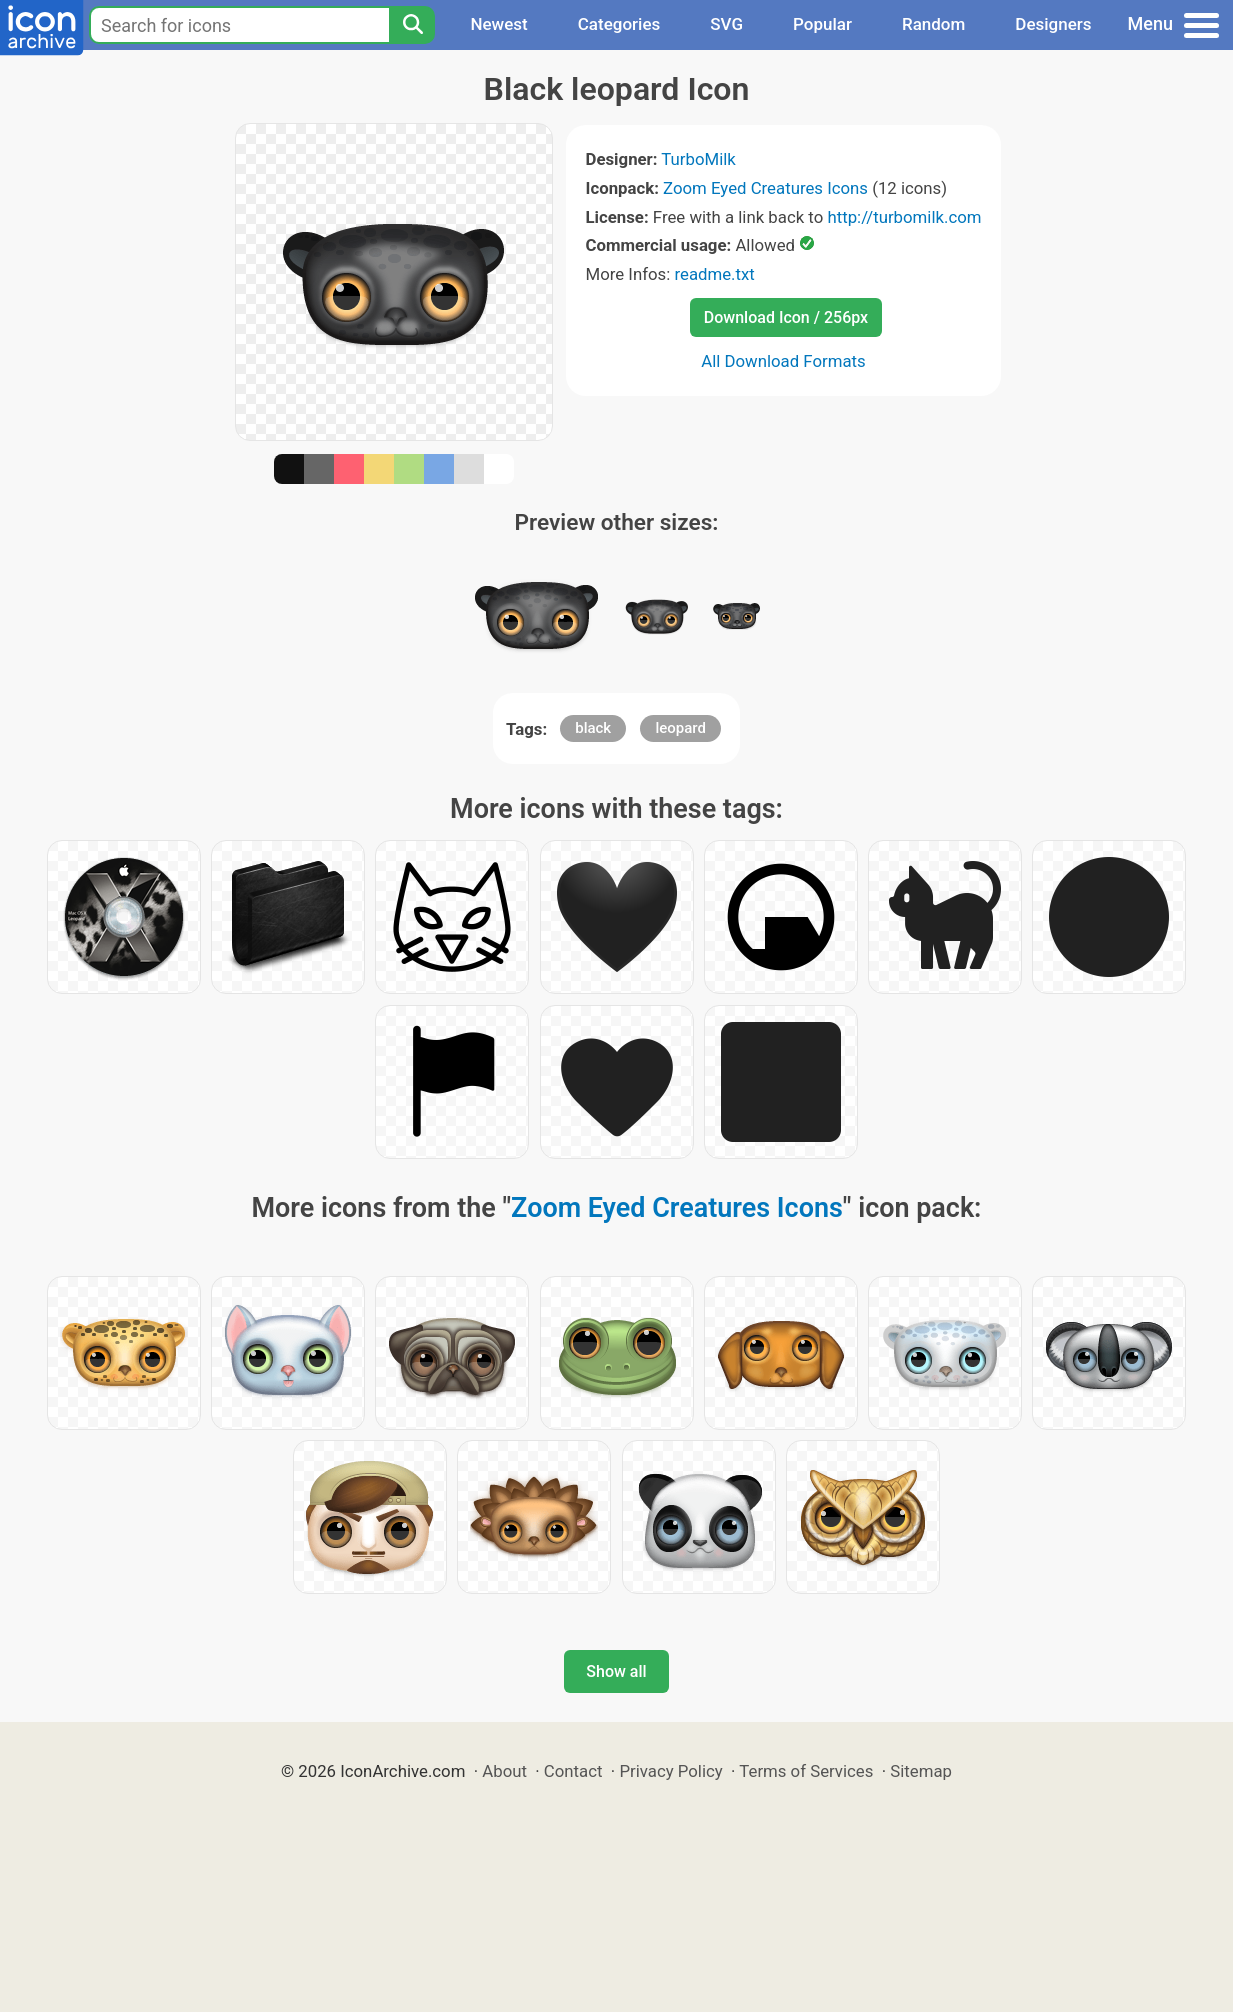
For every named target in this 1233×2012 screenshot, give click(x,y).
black (593, 728)
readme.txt (714, 274)
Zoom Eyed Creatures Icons (765, 188)
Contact (573, 1771)
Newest (498, 24)
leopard (680, 728)
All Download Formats (783, 361)
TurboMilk (698, 159)
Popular (822, 24)
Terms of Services (806, 1771)
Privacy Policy (670, 1771)
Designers (1053, 24)
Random (933, 24)
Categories (619, 24)
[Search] (412, 25)
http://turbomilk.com (904, 217)
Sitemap (921, 1771)
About (504, 1771)
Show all (616, 1671)
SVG (726, 24)
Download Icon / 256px (786, 317)
